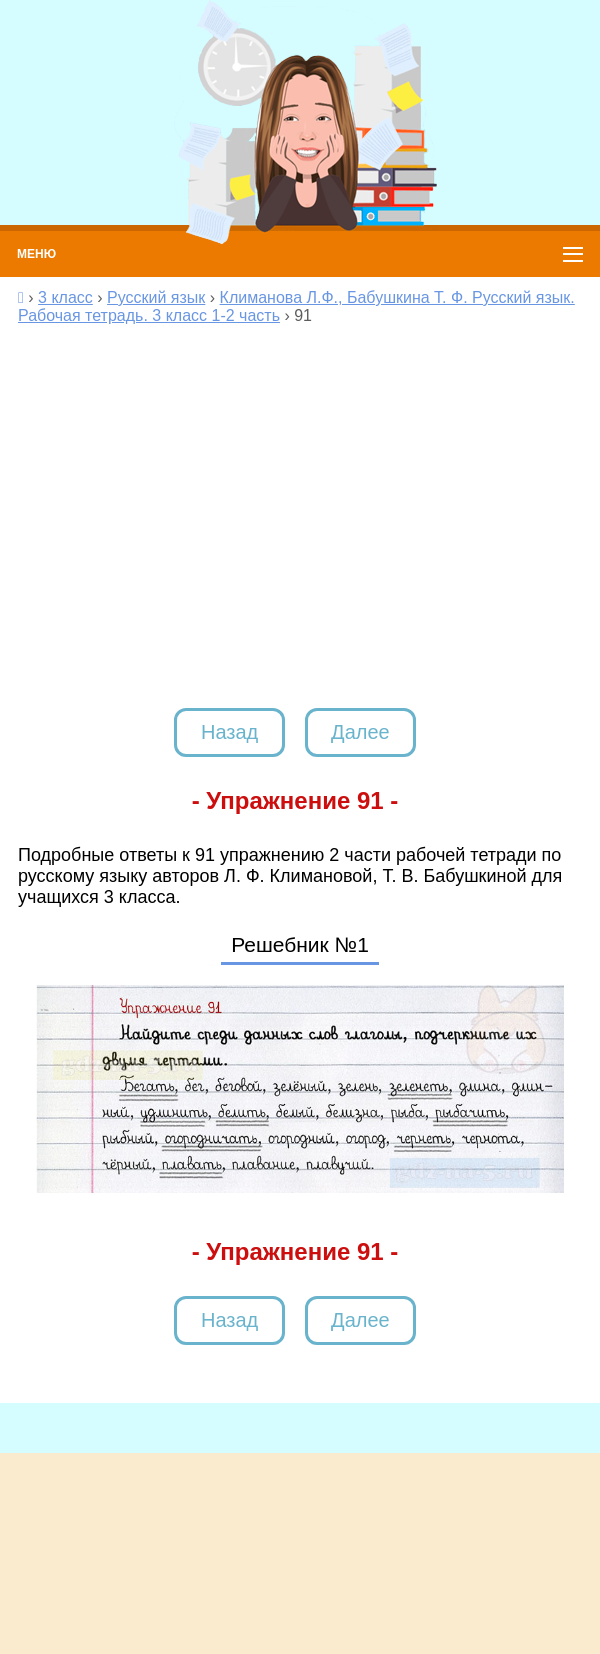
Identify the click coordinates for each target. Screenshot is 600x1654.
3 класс (65, 297)
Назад (229, 732)
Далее (360, 732)
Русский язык (156, 297)
